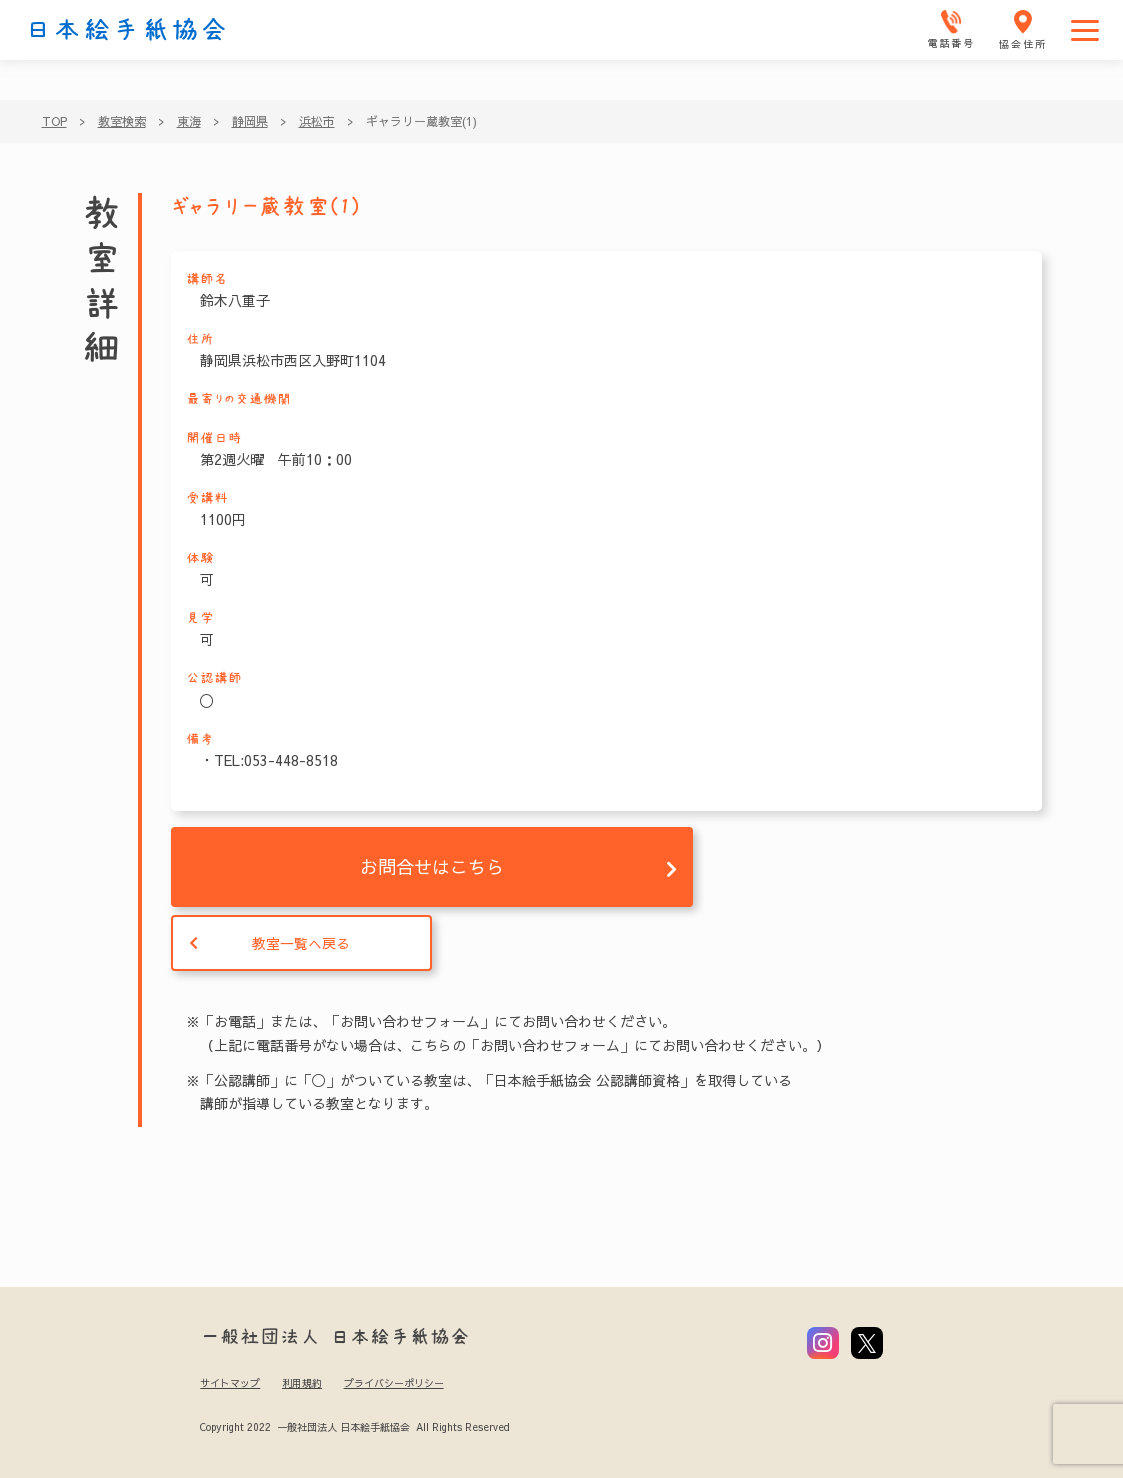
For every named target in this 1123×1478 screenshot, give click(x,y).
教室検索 (122, 121)
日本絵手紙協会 (127, 30)
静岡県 (250, 121)
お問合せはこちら (432, 866)
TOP (54, 121)
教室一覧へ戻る (301, 943)
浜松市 (317, 121)
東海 (189, 121)
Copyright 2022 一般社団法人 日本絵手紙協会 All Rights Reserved (354, 1427)
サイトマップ (230, 1383)
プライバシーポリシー (394, 1383)
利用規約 (302, 1383)
